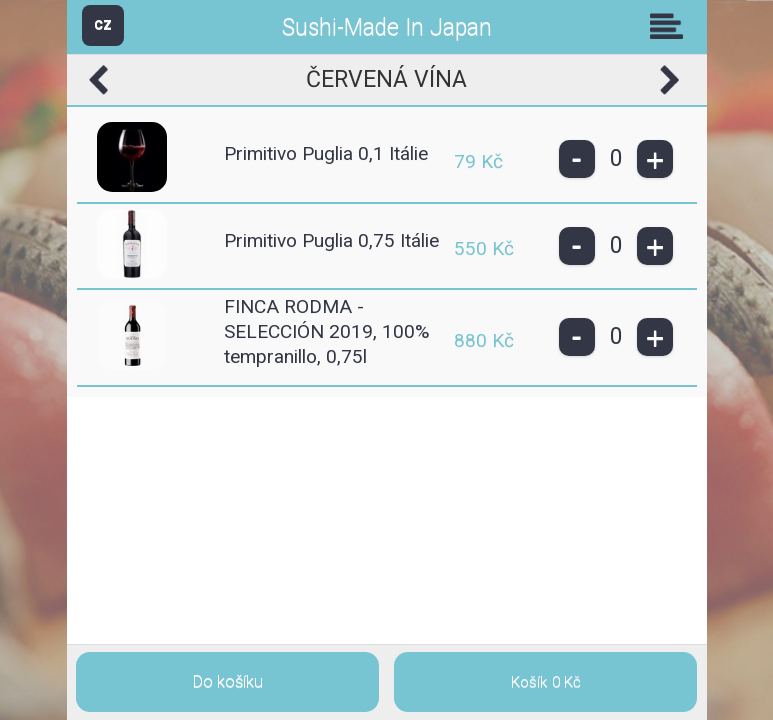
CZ (103, 24)
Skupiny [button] (671, 26)
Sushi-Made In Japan (387, 27)
